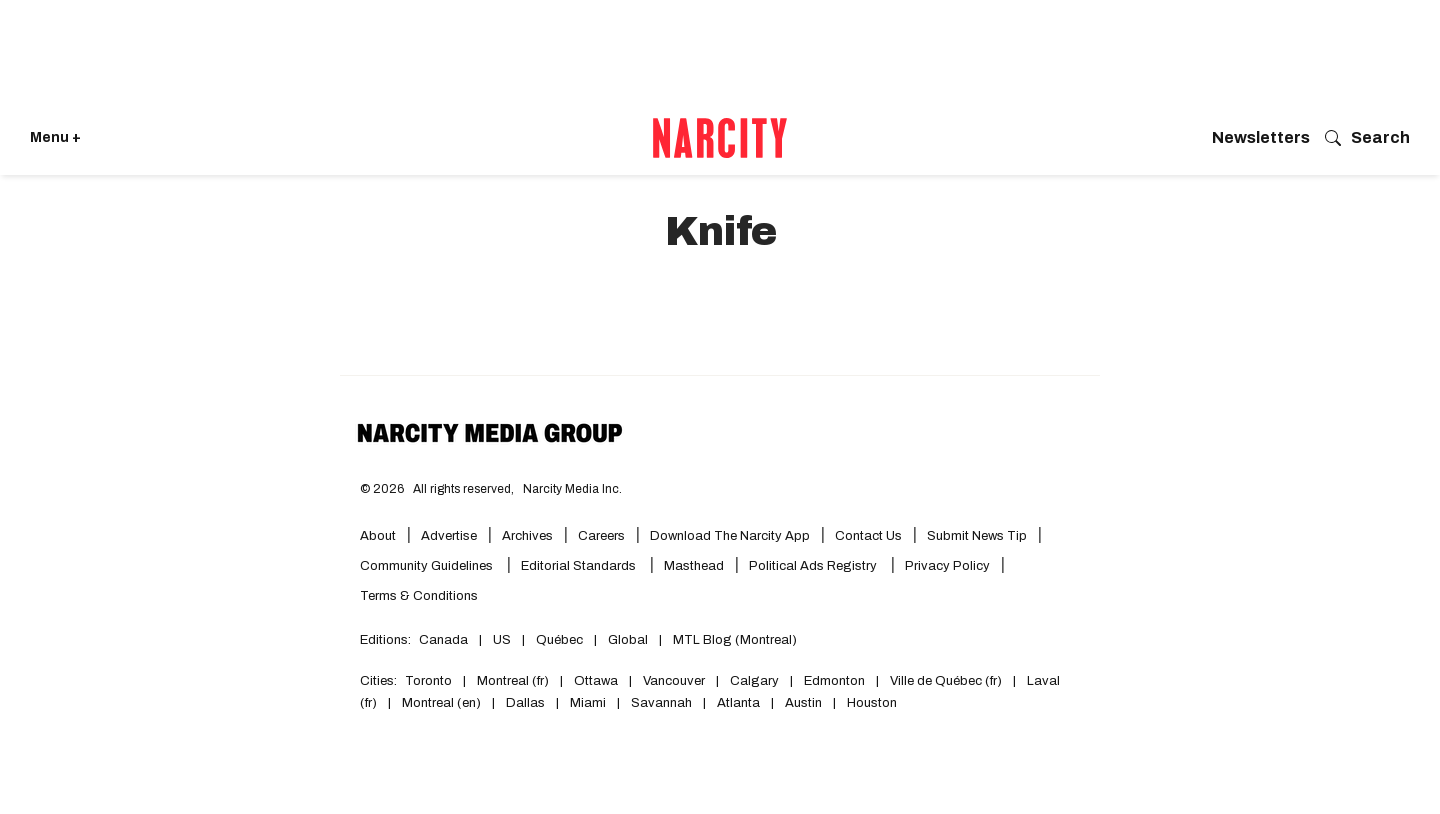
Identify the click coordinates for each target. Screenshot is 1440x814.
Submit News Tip (977, 536)
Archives (527, 536)
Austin (803, 703)
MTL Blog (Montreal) (735, 640)
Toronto (428, 681)
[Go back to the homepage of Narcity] (720, 138)
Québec (559, 640)
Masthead (694, 566)
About (378, 536)
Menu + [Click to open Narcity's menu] (55, 137)
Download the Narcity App (730, 536)
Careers (601, 536)
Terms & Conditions (419, 596)
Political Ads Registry (814, 566)
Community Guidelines (428, 566)
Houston (872, 703)
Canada (443, 640)
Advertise (449, 536)
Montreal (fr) (513, 681)
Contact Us (868, 536)
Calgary (754, 681)
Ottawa (596, 681)
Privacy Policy (947, 566)
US (502, 640)
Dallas (525, 703)
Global (628, 640)
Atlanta (738, 703)
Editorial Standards (580, 566)
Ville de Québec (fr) (946, 681)
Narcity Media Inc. (572, 489)
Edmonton (834, 681)
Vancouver (674, 681)
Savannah (661, 703)
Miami (588, 703)
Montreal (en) (441, 703)
